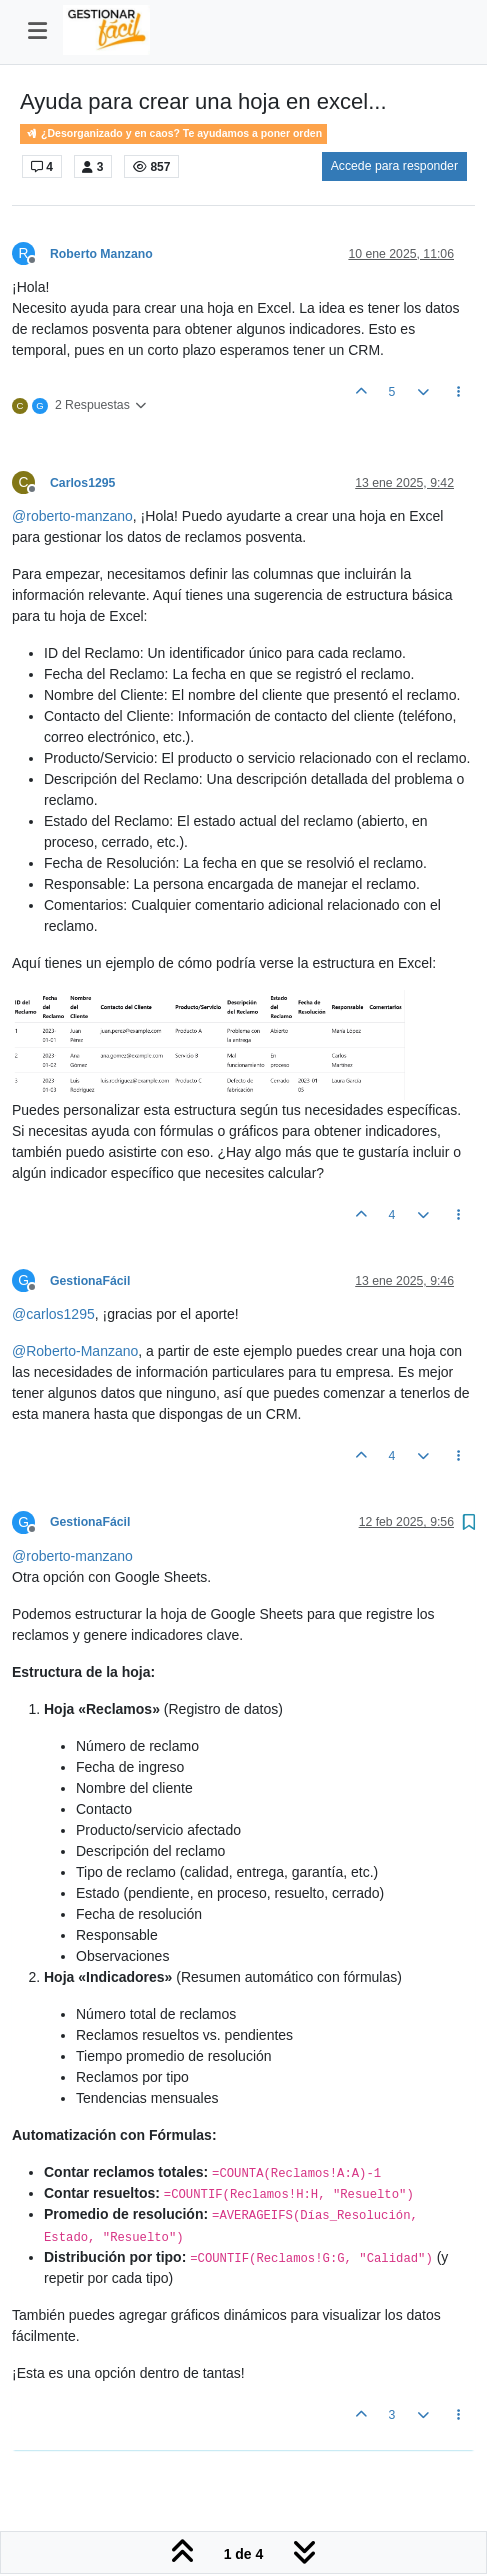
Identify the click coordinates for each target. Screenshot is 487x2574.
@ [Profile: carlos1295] (53, 1314)
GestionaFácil (90, 1281)
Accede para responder (394, 166)
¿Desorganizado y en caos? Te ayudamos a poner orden (173, 133)
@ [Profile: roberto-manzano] (72, 516)
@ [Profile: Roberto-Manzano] (75, 1351)
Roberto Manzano (101, 254)
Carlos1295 (82, 483)
